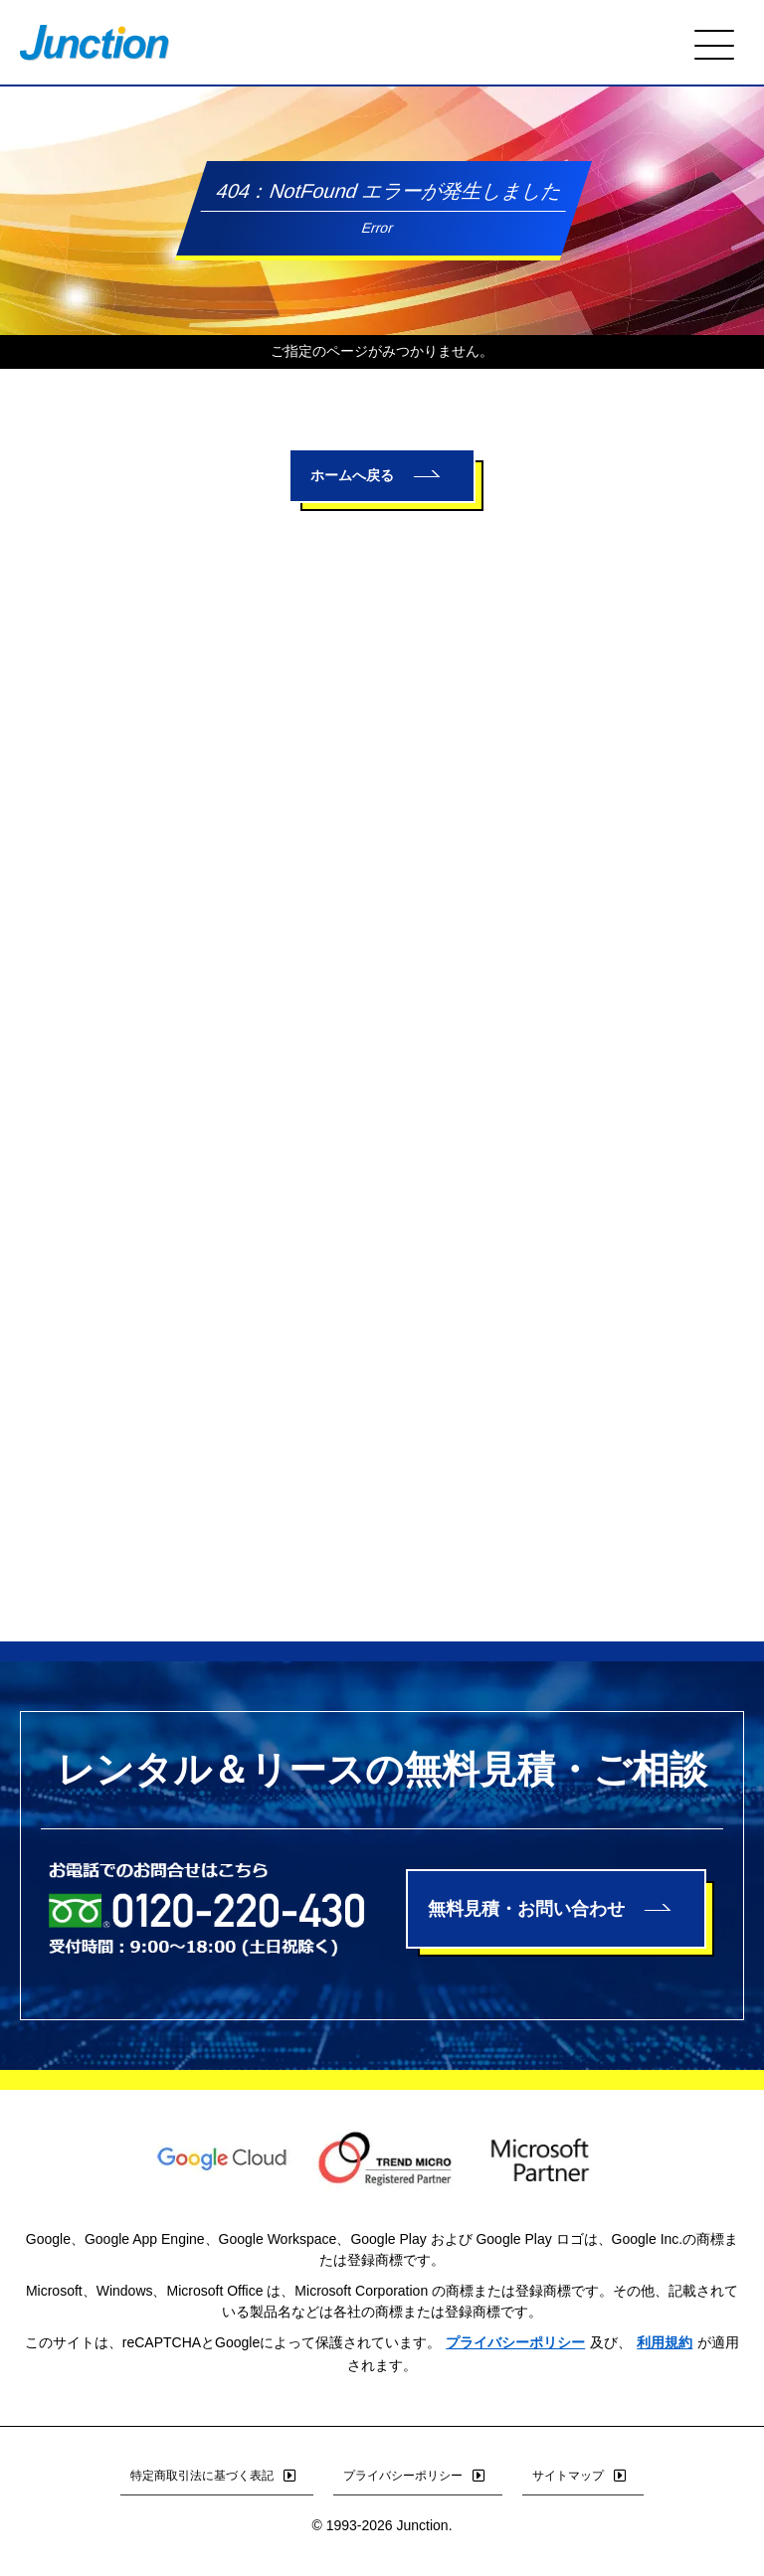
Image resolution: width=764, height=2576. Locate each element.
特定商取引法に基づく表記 (216, 2476)
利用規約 (664, 2342)
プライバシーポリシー (515, 2342)
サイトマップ (583, 2476)
